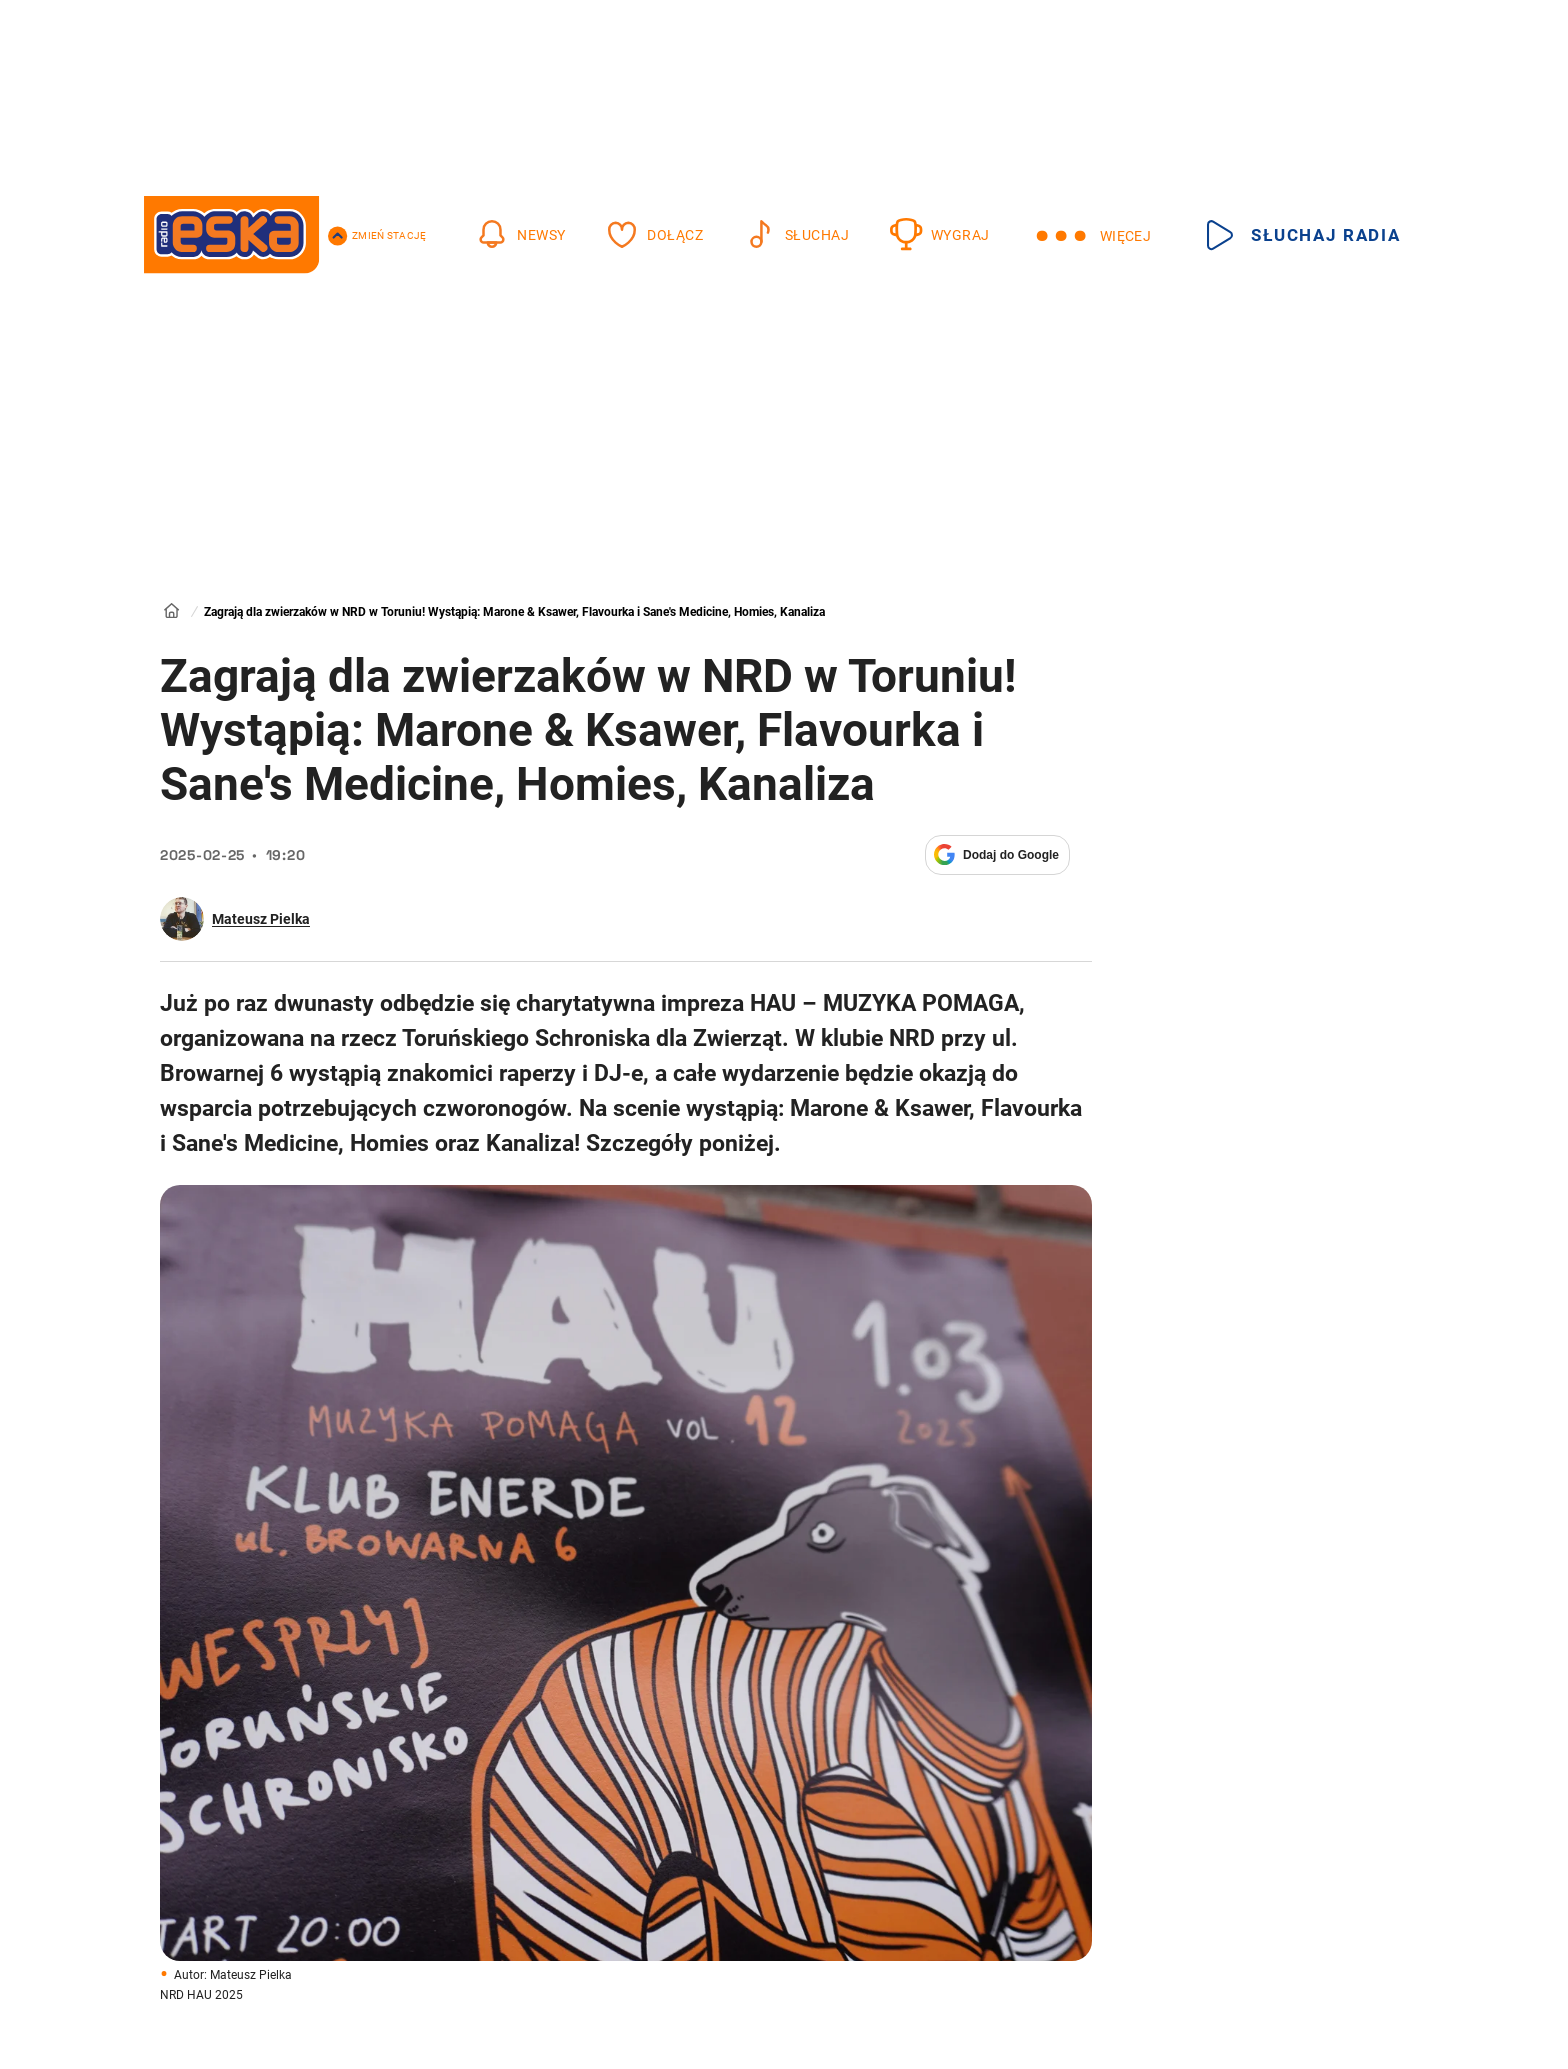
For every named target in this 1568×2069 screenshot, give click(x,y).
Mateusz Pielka (261, 919)
